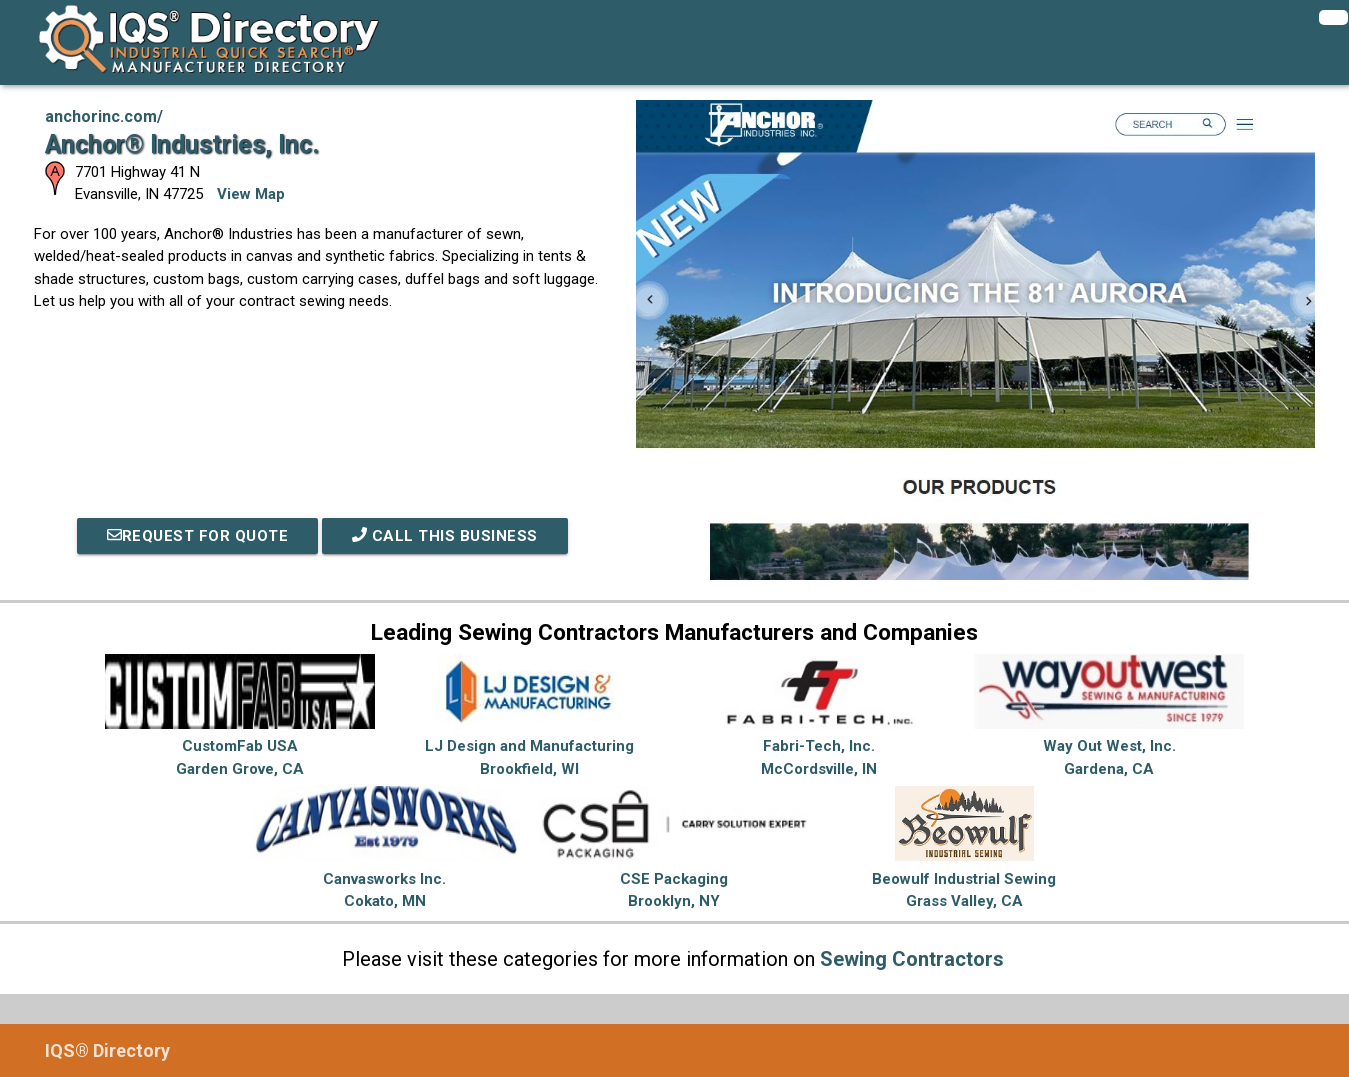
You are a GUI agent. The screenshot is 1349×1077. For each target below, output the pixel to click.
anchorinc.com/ (104, 116)
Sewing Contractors (912, 959)
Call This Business (445, 536)
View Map (251, 194)
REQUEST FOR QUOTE (198, 536)
